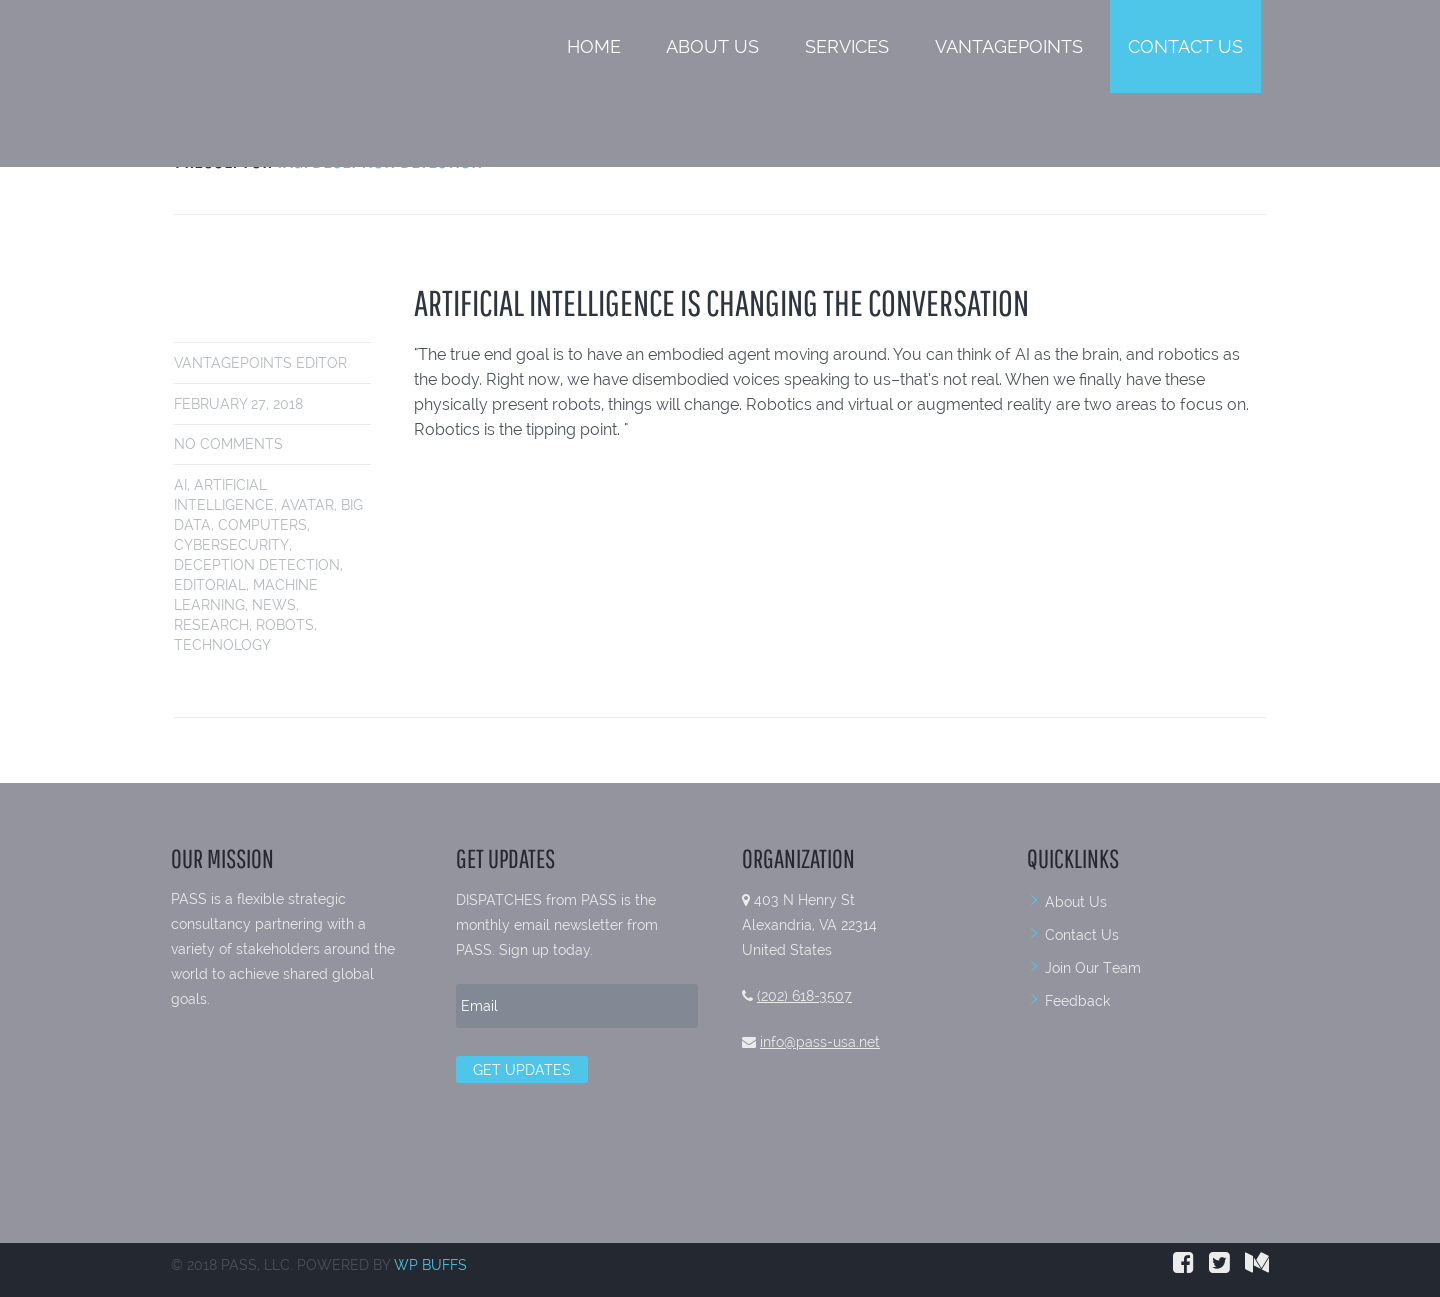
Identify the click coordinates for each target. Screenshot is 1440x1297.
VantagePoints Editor (260, 363)
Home (594, 46)
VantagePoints (1009, 46)
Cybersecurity (231, 545)
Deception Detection (257, 565)
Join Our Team (1093, 968)
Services (847, 46)
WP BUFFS (430, 1265)
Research (211, 625)
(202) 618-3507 (804, 996)
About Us (712, 46)
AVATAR (307, 505)
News (274, 605)
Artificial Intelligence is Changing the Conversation (721, 302)
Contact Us (1185, 46)
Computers (262, 525)
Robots (285, 625)
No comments (228, 444)
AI (180, 485)
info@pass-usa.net (820, 1042)
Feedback (1077, 1001)
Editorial (210, 585)
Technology (222, 645)
